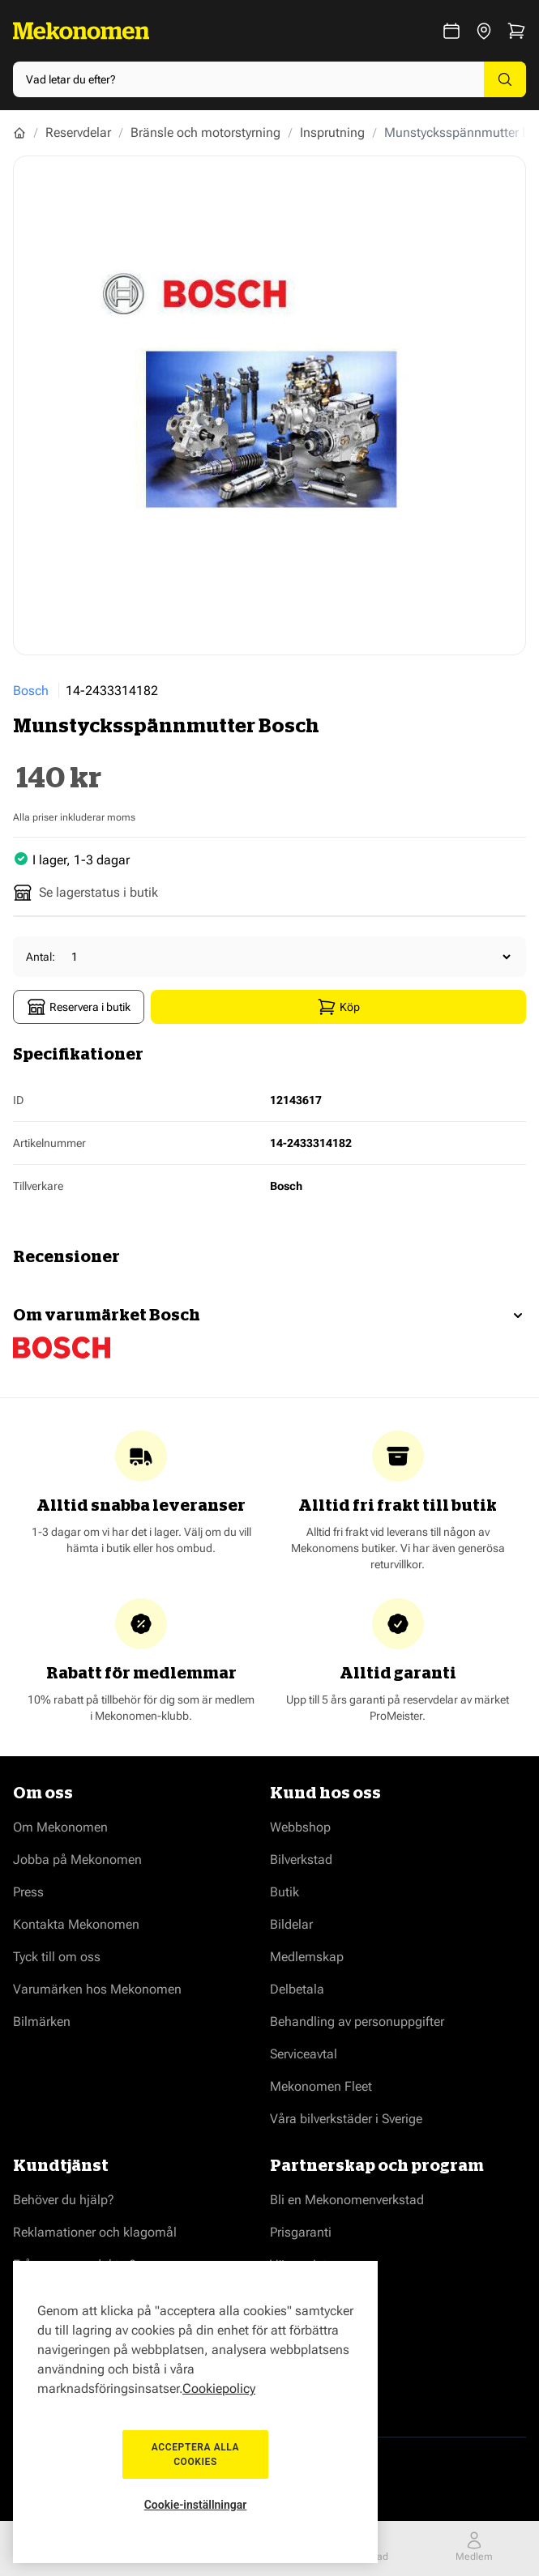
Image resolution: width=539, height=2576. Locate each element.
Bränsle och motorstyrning (205, 132)
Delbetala (297, 1989)
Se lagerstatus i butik (85, 892)
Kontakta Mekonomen (76, 1924)
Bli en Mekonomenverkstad (347, 2199)
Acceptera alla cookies (195, 2454)
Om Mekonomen (60, 1827)
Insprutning (332, 132)
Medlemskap (307, 1956)
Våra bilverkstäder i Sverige (346, 2118)
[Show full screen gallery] (269, 405)
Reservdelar (78, 132)
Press (28, 1892)
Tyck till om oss (57, 1956)
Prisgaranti (301, 2232)
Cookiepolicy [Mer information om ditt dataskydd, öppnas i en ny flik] (218, 2388)
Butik (284, 1892)
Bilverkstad (301, 1859)
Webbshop (300, 1827)
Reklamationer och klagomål (95, 2232)
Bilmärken (42, 2021)
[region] (195, 2412)
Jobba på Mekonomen (77, 1859)
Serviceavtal (303, 2054)
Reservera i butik (78, 1007)
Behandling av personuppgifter (357, 2021)
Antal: (40, 956)
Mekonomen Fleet (321, 2086)
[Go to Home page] (81, 31)
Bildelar (291, 1924)
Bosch (31, 690)
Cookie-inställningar (195, 2504)
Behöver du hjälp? (63, 2199)
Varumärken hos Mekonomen (97, 1989)
